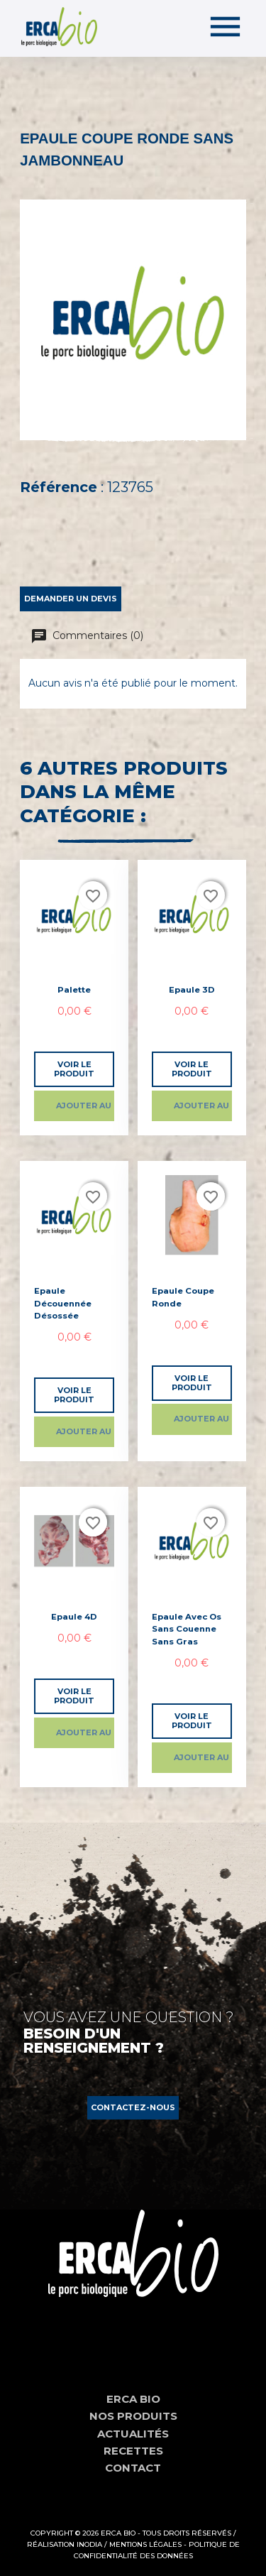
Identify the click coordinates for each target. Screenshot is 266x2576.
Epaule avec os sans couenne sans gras (186, 1629)
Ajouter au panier (85, 1105)
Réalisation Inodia (64, 2544)
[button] (133, 2107)
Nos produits (133, 2416)
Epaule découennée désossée (63, 1303)
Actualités (133, 2433)
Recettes (133, 2450)
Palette (74, 990)
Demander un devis (70, 599)
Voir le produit (74, 1069)
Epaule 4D (74, 1617)
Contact (133, 2467)
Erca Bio (133, 2399)
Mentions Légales (145, 2544)
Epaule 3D (192, 990)
